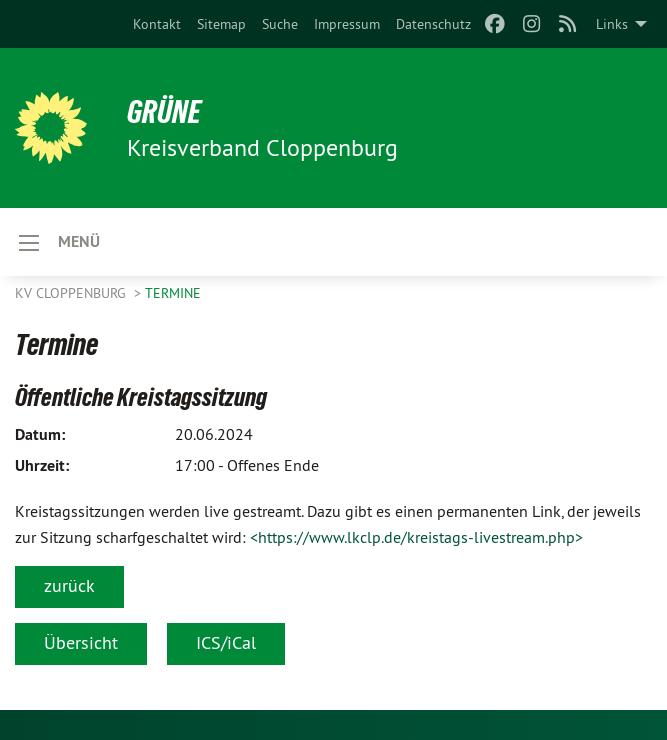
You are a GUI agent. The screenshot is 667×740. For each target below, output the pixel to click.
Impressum (347, 24)
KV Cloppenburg (72, 293)
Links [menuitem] (612, 24)
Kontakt (157, 24)
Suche (280, 24)
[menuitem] (157, 24)
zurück (69, 585)
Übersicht (81, 642)
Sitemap (221, 24)
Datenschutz (433, 24)
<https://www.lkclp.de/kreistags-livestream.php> (416, 537)
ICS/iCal (226, 642)
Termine (173, 293)
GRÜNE (164, 112)
